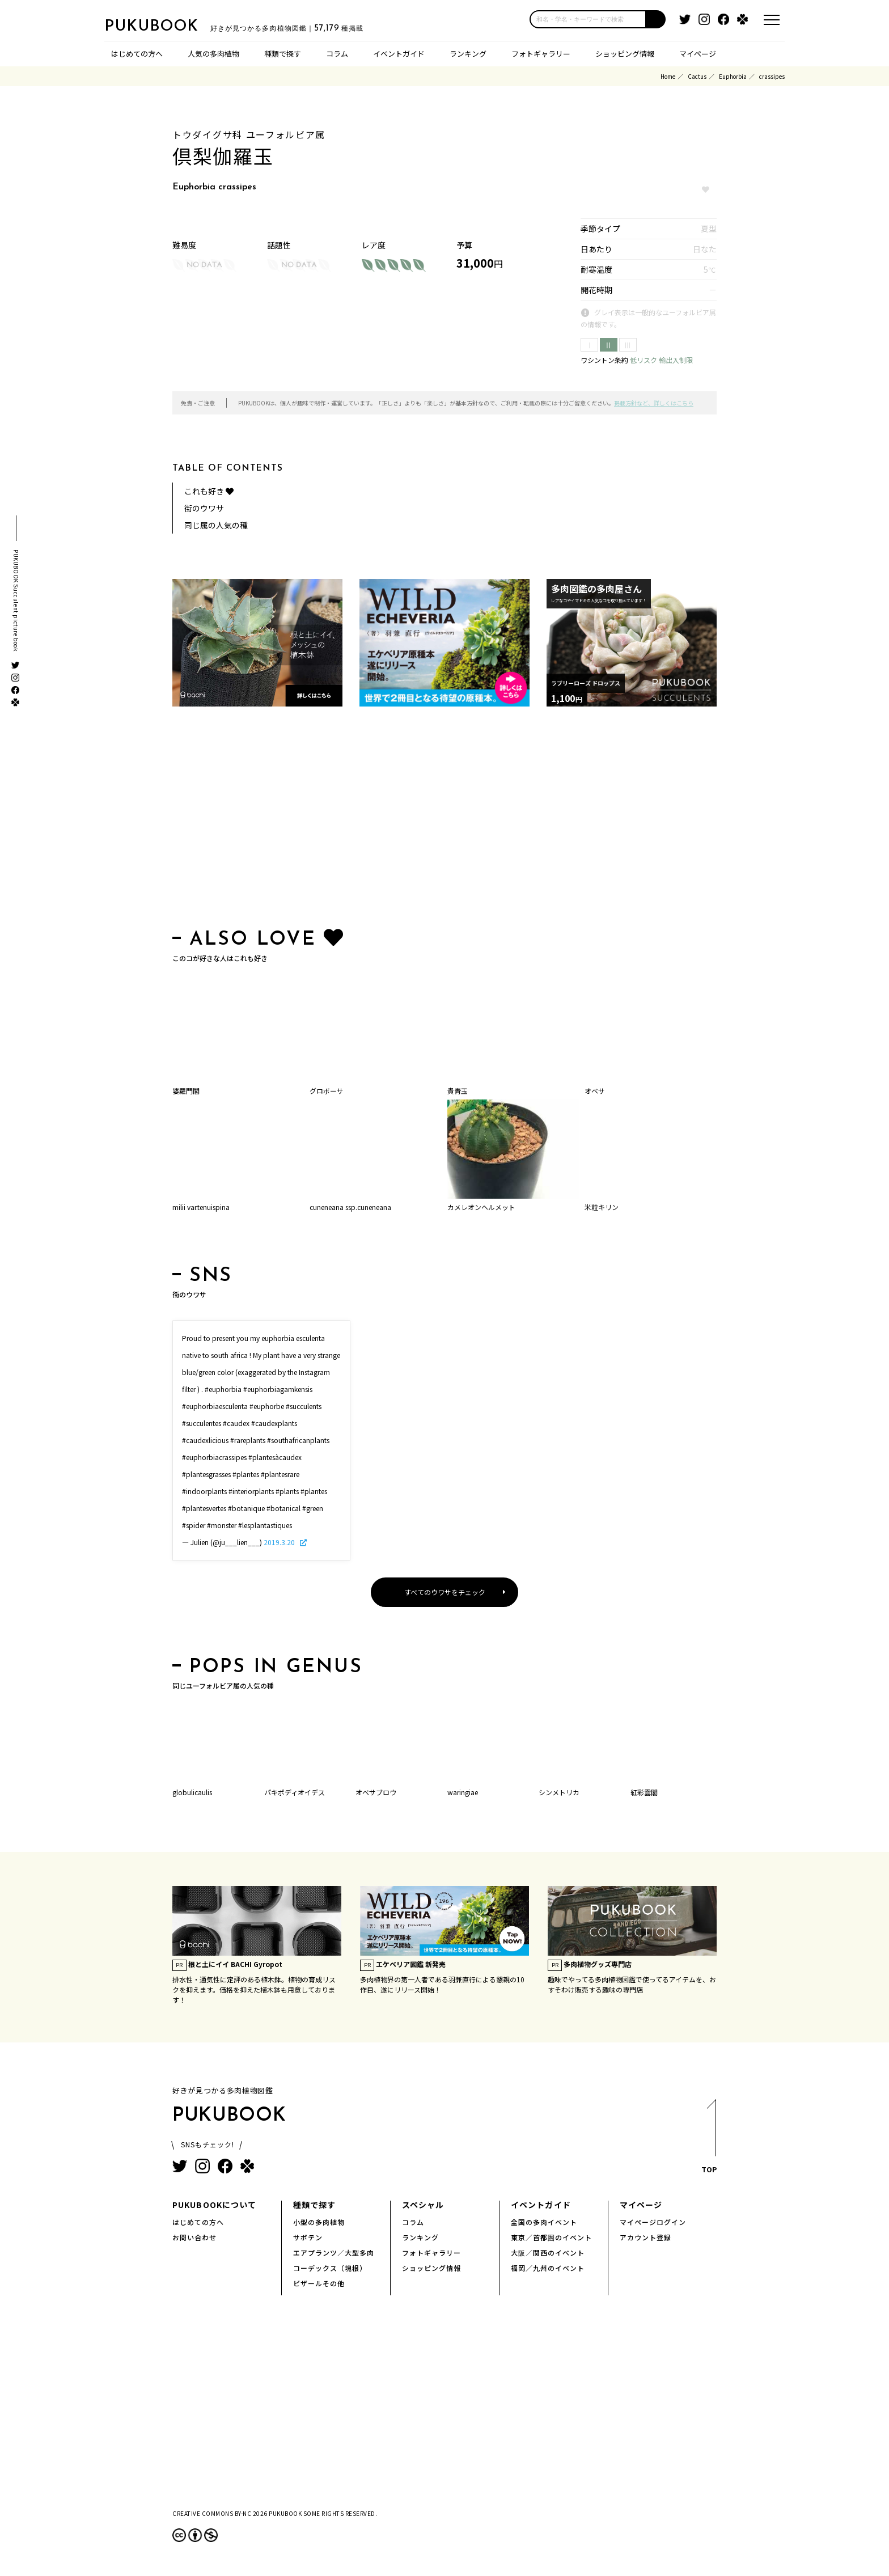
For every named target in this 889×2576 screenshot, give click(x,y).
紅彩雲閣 (644, 1792)
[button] (656, 19)
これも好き (209, 491)
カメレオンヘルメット (481, 1207)
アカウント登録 (645, 2237)
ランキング (468, 53)
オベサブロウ (375, 1792)
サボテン (308, 2237)
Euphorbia (733, 76)
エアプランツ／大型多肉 (333, 2252)
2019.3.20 (280, 1542)
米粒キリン (602, 1207)
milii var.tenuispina (201, 1207)
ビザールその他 (319, 2283)
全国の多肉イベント (544, 2222)
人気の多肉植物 (213, 53)
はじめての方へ (137, 53)
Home (668, 76)
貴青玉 (457, 1090)
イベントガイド (399, 53)
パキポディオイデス (294, 1792)
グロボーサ (327, 1090)
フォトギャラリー (540, 53)
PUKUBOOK (161, 26)
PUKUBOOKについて (214, 2204)
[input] (588, 19)
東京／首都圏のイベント (551, 2237)
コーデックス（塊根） (330, 2268)
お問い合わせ (194, 2237)
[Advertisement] (444, 820)
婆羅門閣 (186, 1090)
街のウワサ (204, 508)
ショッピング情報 (624, 53)
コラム (337, 53)
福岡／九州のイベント (548, 2268)
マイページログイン (653, 2222)
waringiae (462, 1792)
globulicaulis (192, 1792)
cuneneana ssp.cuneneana (350, 1207)
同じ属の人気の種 (216, 525)
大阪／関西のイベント (548, 2252)
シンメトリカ (559, 1792)
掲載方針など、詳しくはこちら (653, 403)
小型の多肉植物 (319, 2222)
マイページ (697, 53)
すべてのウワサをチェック (444, 1592)
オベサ (595, 1090)
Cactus (697, 76)
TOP (708, 2139)
